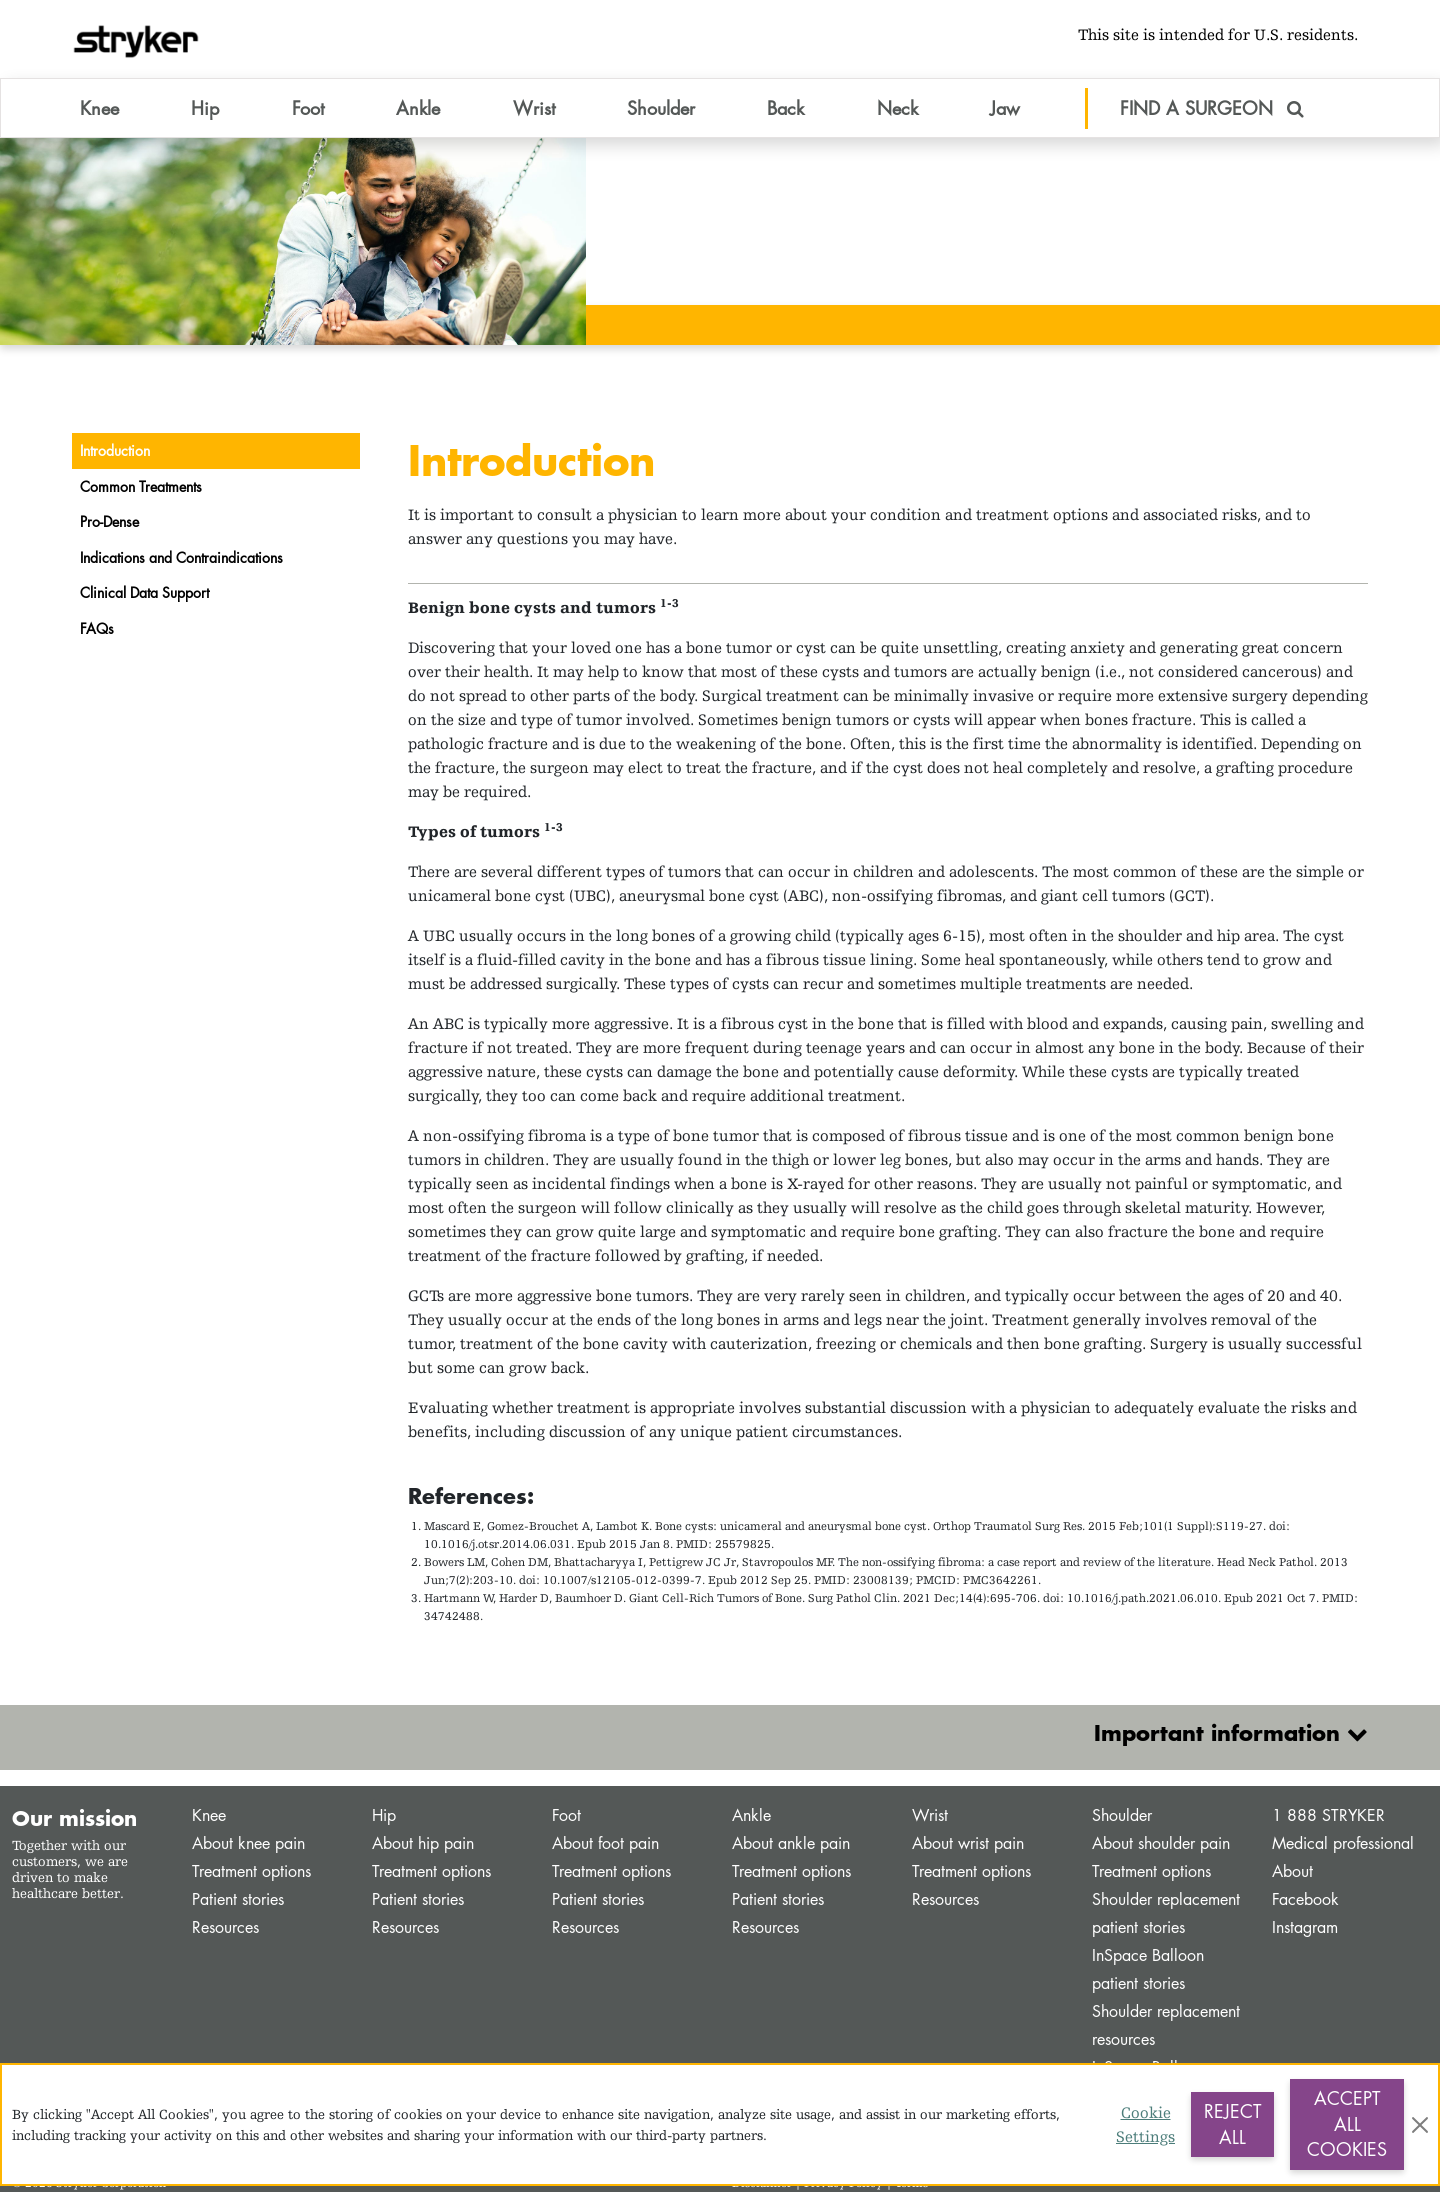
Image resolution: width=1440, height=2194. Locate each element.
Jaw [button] (1005, 109)
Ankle (751, 1817)
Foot (566, 1817)
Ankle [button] (418, 109)
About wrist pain (968, 1845)
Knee (209, 1817)
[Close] (1420, 2125)
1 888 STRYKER (1328, 1817)
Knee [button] (99, 109)
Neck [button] (897, 109)
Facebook (1305, 1901)
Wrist (930, 1817)
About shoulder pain (1161, 1845)
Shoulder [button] (661, 109)
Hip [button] (205, 109)
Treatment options (251, 1873)
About (1292, 1873)
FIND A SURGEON (1212, 109)
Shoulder (1122, 1817)
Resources (225, 1929)
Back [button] (785, 109)
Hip (384, 1817)
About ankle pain (791, 1845)
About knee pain (248, 1845)
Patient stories (238, 1901)
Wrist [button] (534, 109)
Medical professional (1343, 1845)
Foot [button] (308, 109)
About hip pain (423, 1845)
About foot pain (605, 1845)
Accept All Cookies (1347, 2123)
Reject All (1232, 2124)
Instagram (1305, 1929)
